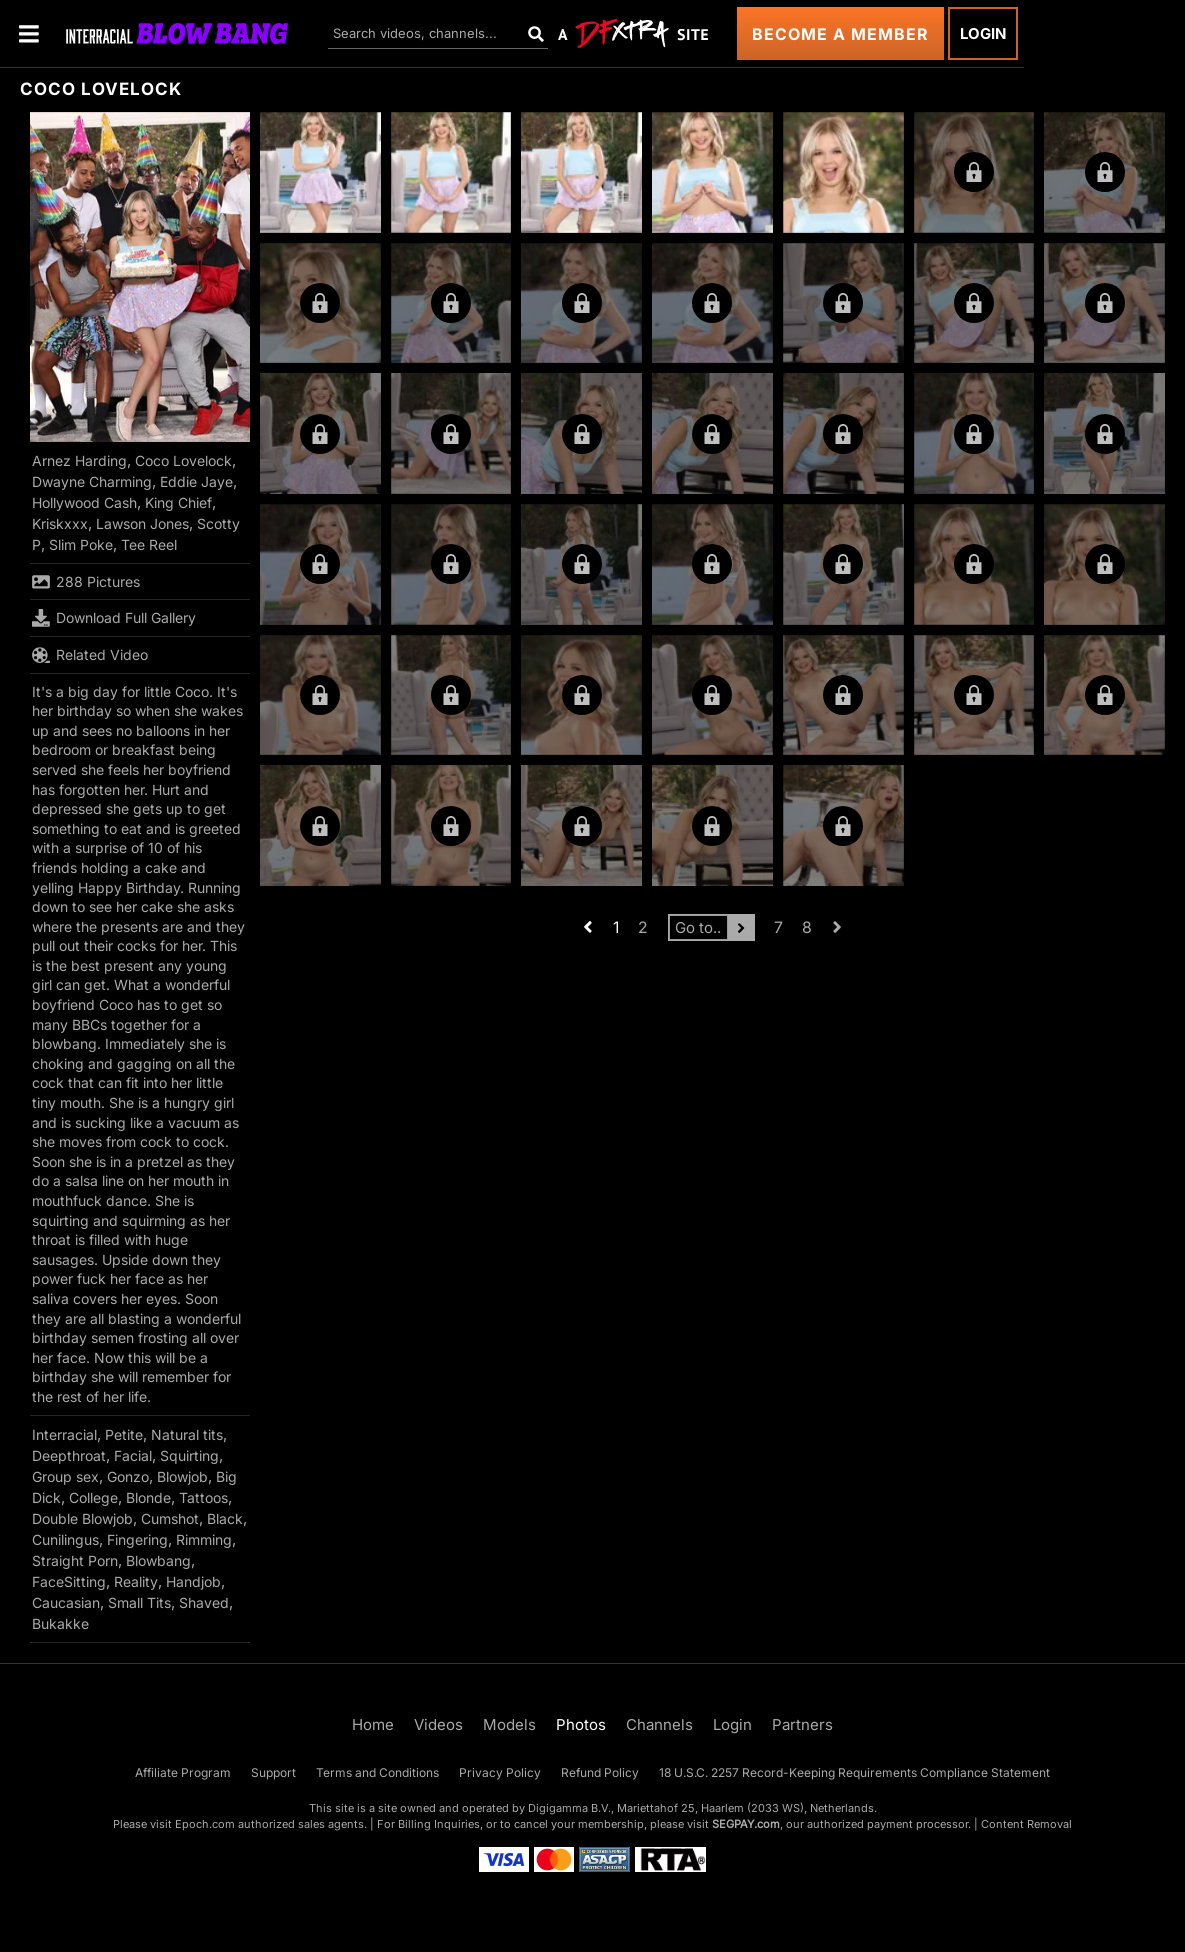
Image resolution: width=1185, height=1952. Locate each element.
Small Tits (139, 1602)
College (93, 1497)
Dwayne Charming (92, 481)
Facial (133, 1455)
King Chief (178, 502)
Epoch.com (205, 1824)
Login (983, 33)
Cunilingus (65, 1539)
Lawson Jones (142, 523)
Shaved (204, 1602)
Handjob (193, 1581)
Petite (124, 1434)
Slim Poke (81, 544)
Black (225, 1518)
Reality (136, 1581)
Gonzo (128, 1476)
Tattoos (203, 1497)
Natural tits (187, 1434)
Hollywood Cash (84, 502)
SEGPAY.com (746, 1824)
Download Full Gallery (114, 618)
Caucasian (66, 1602)
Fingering (137, 1539)
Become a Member (840, 34)
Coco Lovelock (183, 460)
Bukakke (60, 1623)
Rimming (204, 1539)
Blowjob (182, 1476)
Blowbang (158, 1560)
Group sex (65, 1476)
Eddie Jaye (196, 481)
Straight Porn (75, 1560)
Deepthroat (69, 1455)
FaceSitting (69, 1581)
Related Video (90, 655)
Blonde (148, 1497)
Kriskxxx (60, 523)
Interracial (64, 1434)
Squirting (189, 1455)
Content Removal (1026, 1824)
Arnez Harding (79, 460)
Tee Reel (149, 544)
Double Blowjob (82, 1518)
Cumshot (170, 1518)
